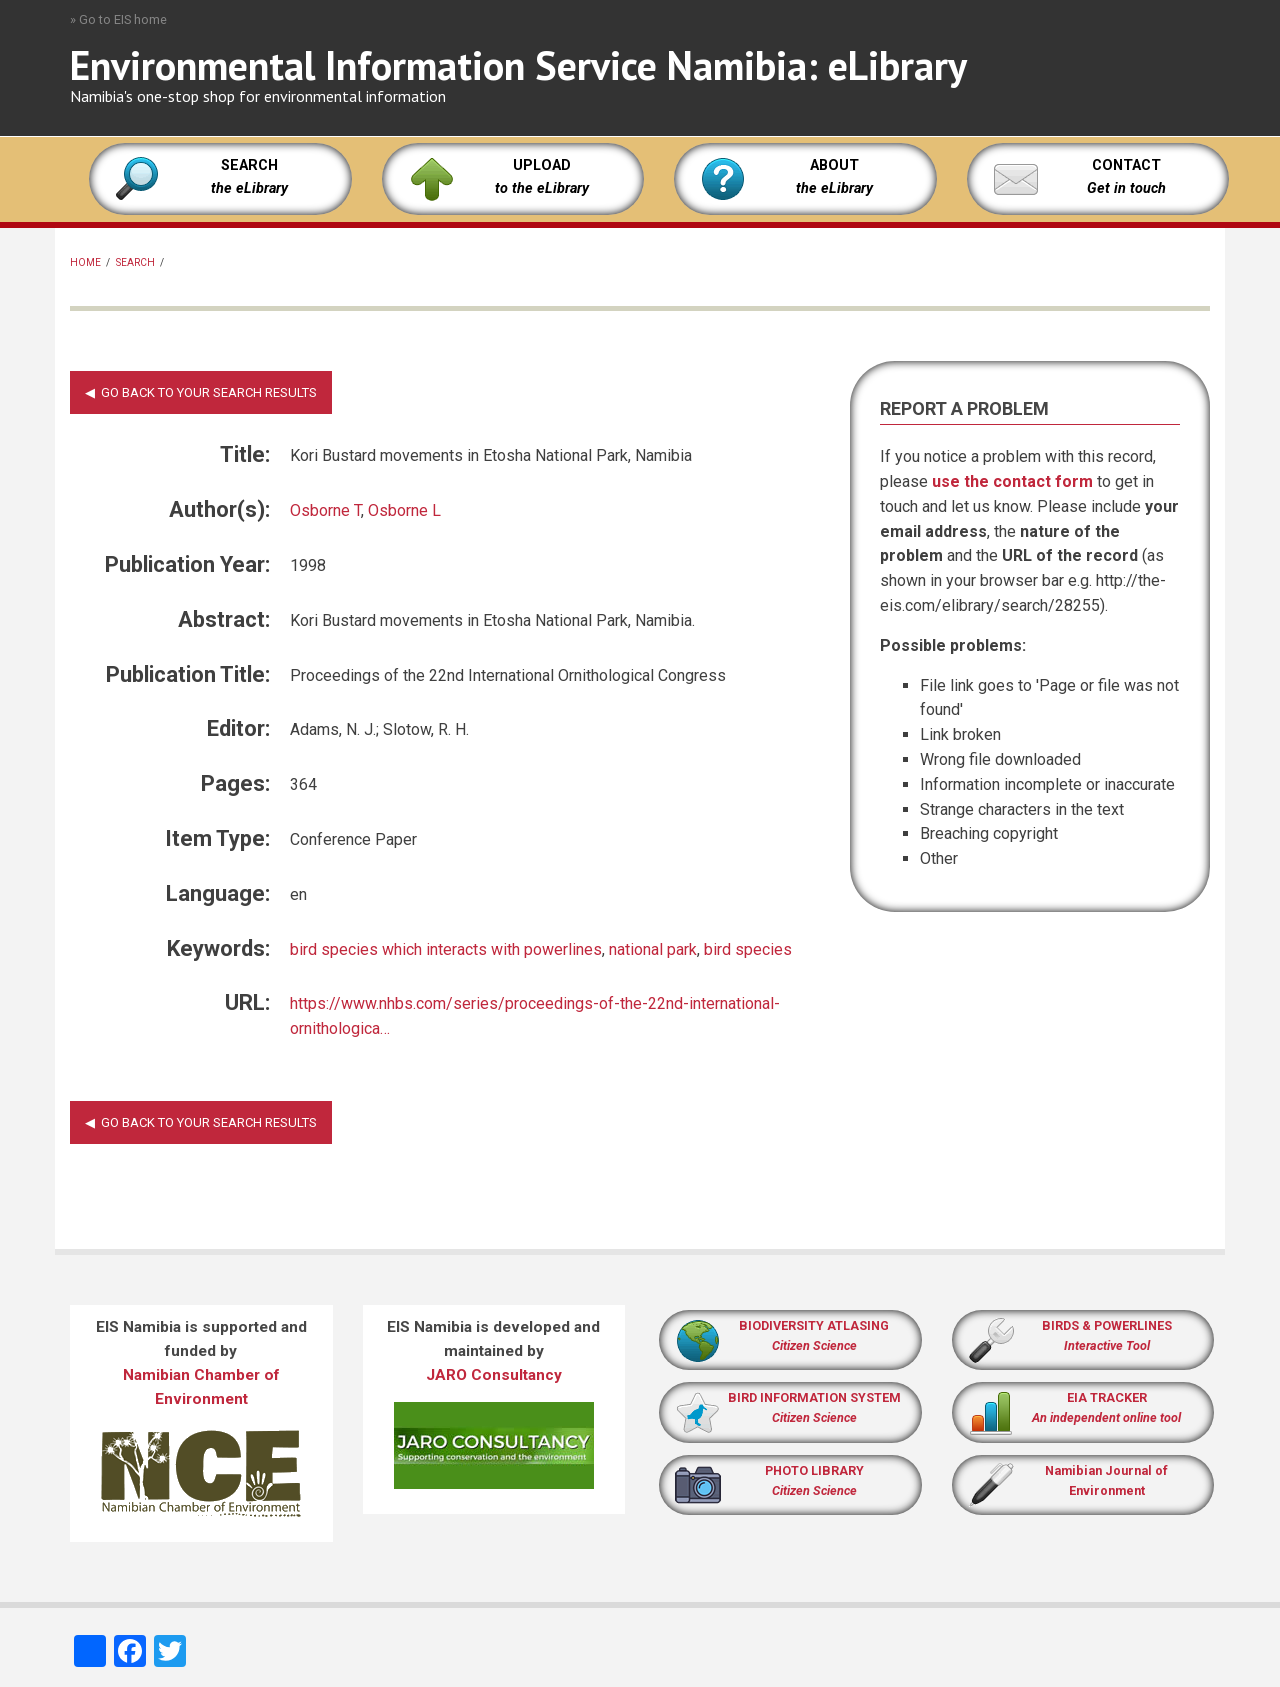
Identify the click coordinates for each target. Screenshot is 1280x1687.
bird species (748, 949)
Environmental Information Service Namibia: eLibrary (518, 65)
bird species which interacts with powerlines (446, 949)
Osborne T (325, 510)
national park (653, 949)
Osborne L (404, 510)
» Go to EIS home (118, 19)
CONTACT (1126, 165)
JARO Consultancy (494, 1375)
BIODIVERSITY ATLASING (814, 1325)
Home (85, 262)
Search (135, 262)
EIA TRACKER (1107, 1397)
